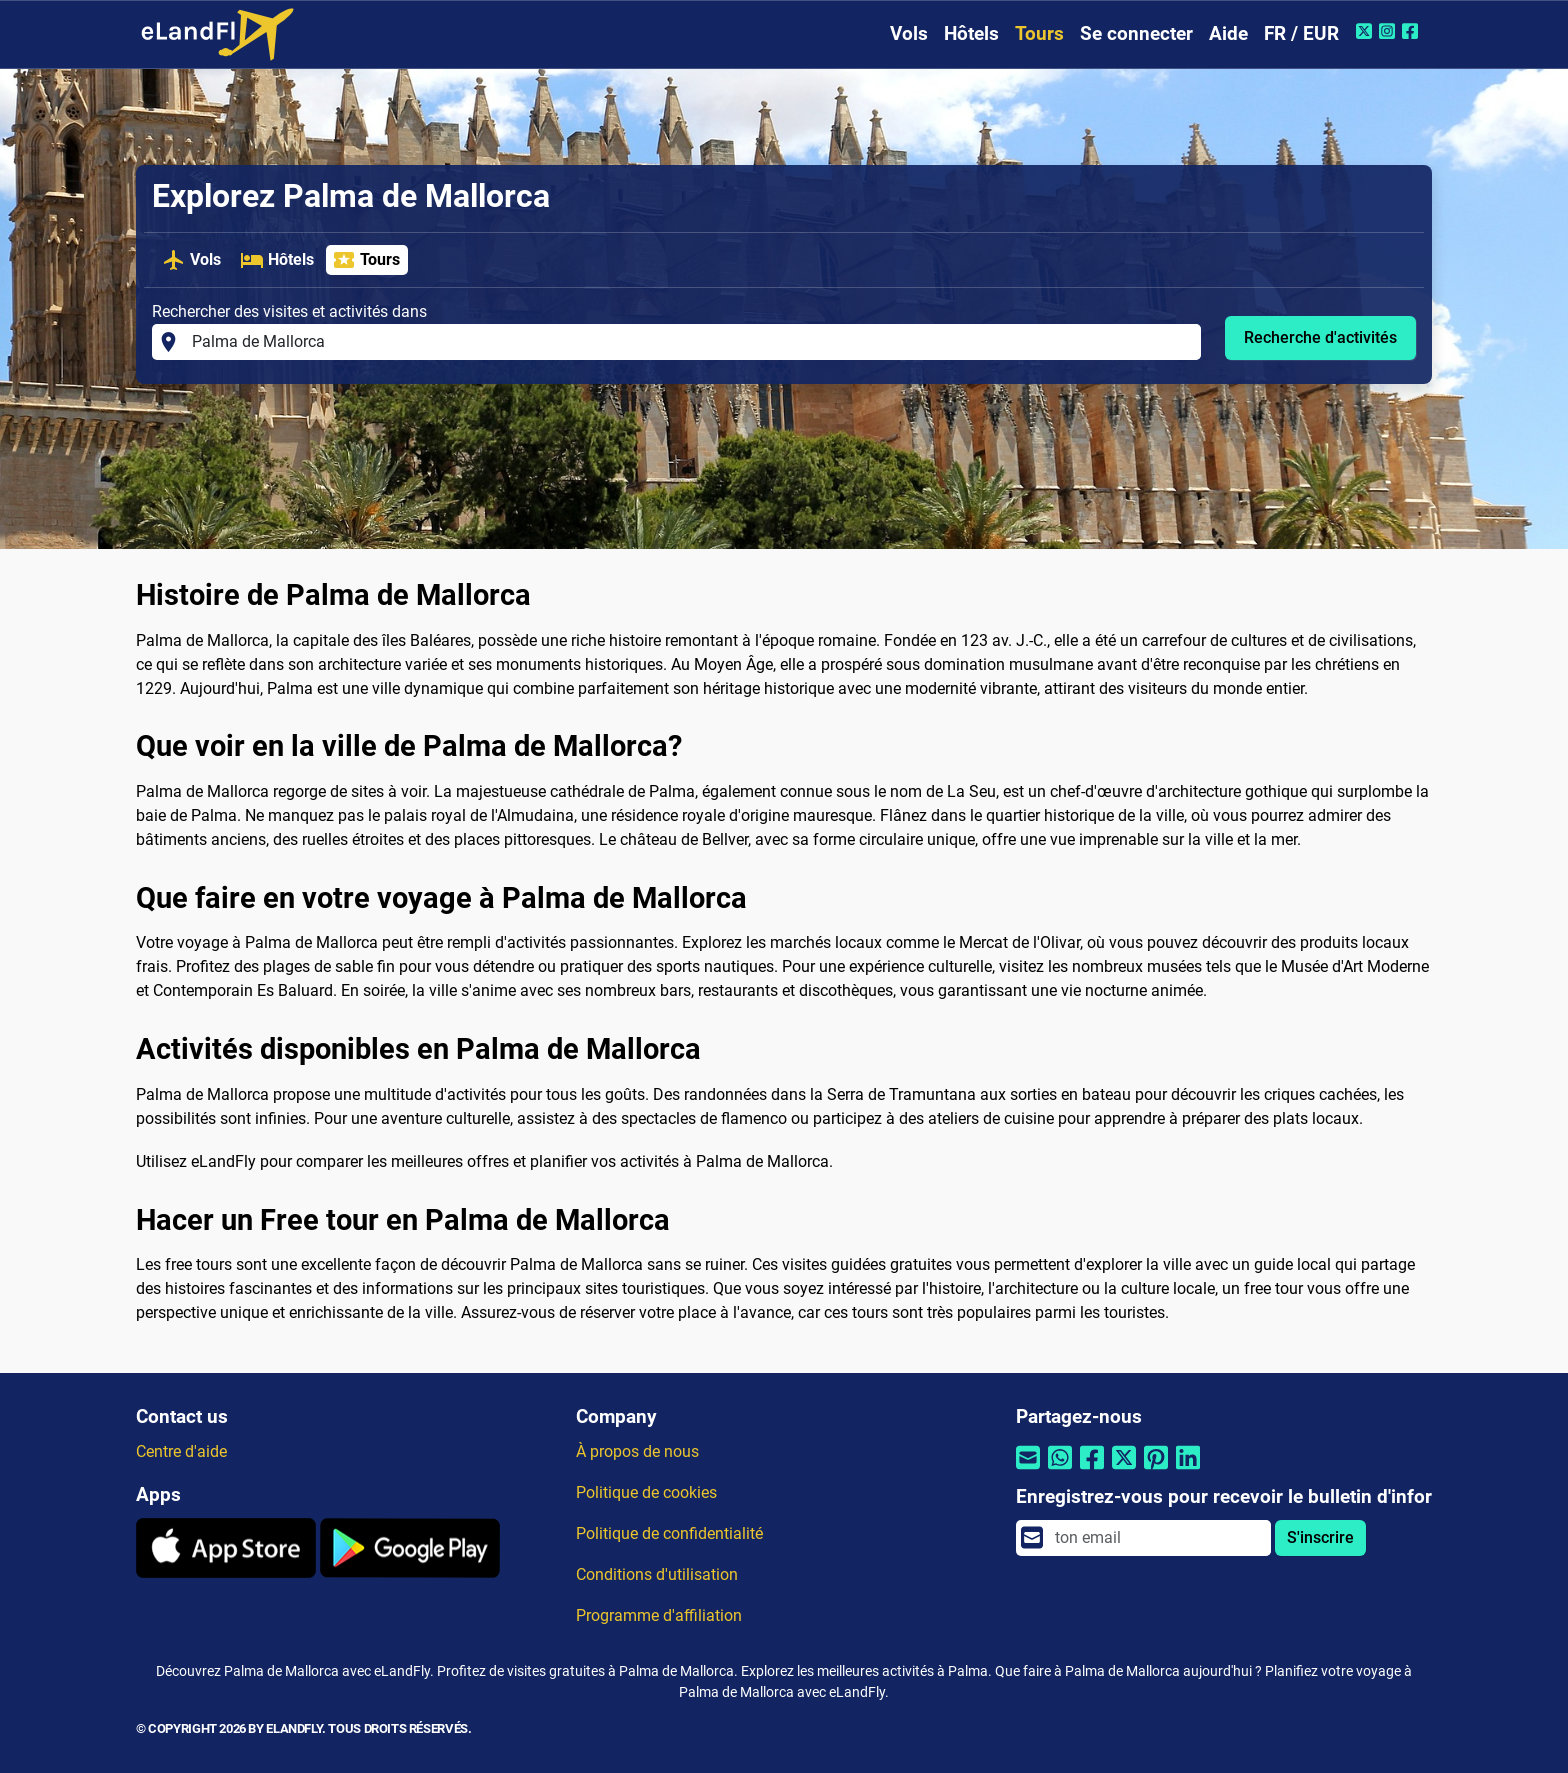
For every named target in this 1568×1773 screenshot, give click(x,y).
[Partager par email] (1028, 1470)
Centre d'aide (181, 1451)
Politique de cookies (646, 1492)
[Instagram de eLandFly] (1389, 31)
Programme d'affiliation (659, 1615)
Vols (909, 33)
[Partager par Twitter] (1124, 1470)
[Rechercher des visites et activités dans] (690, 342)
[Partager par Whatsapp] (1060, 1470)
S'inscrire (1320, 1537)
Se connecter (1136, 33)
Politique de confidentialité (669, 1533)
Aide (1228, 33)
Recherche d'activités (1320, 337)
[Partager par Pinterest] (1156, 1470)
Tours (1039, 33)
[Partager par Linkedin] (1188, 1470)
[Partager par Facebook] (1092, 1470)
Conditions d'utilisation (657, 1574)
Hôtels (971, 33)
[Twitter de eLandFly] (1366, 31)
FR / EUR (1301, 33)
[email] (1157, 1538)
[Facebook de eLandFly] (1412, 31)
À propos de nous (637, 1451)
